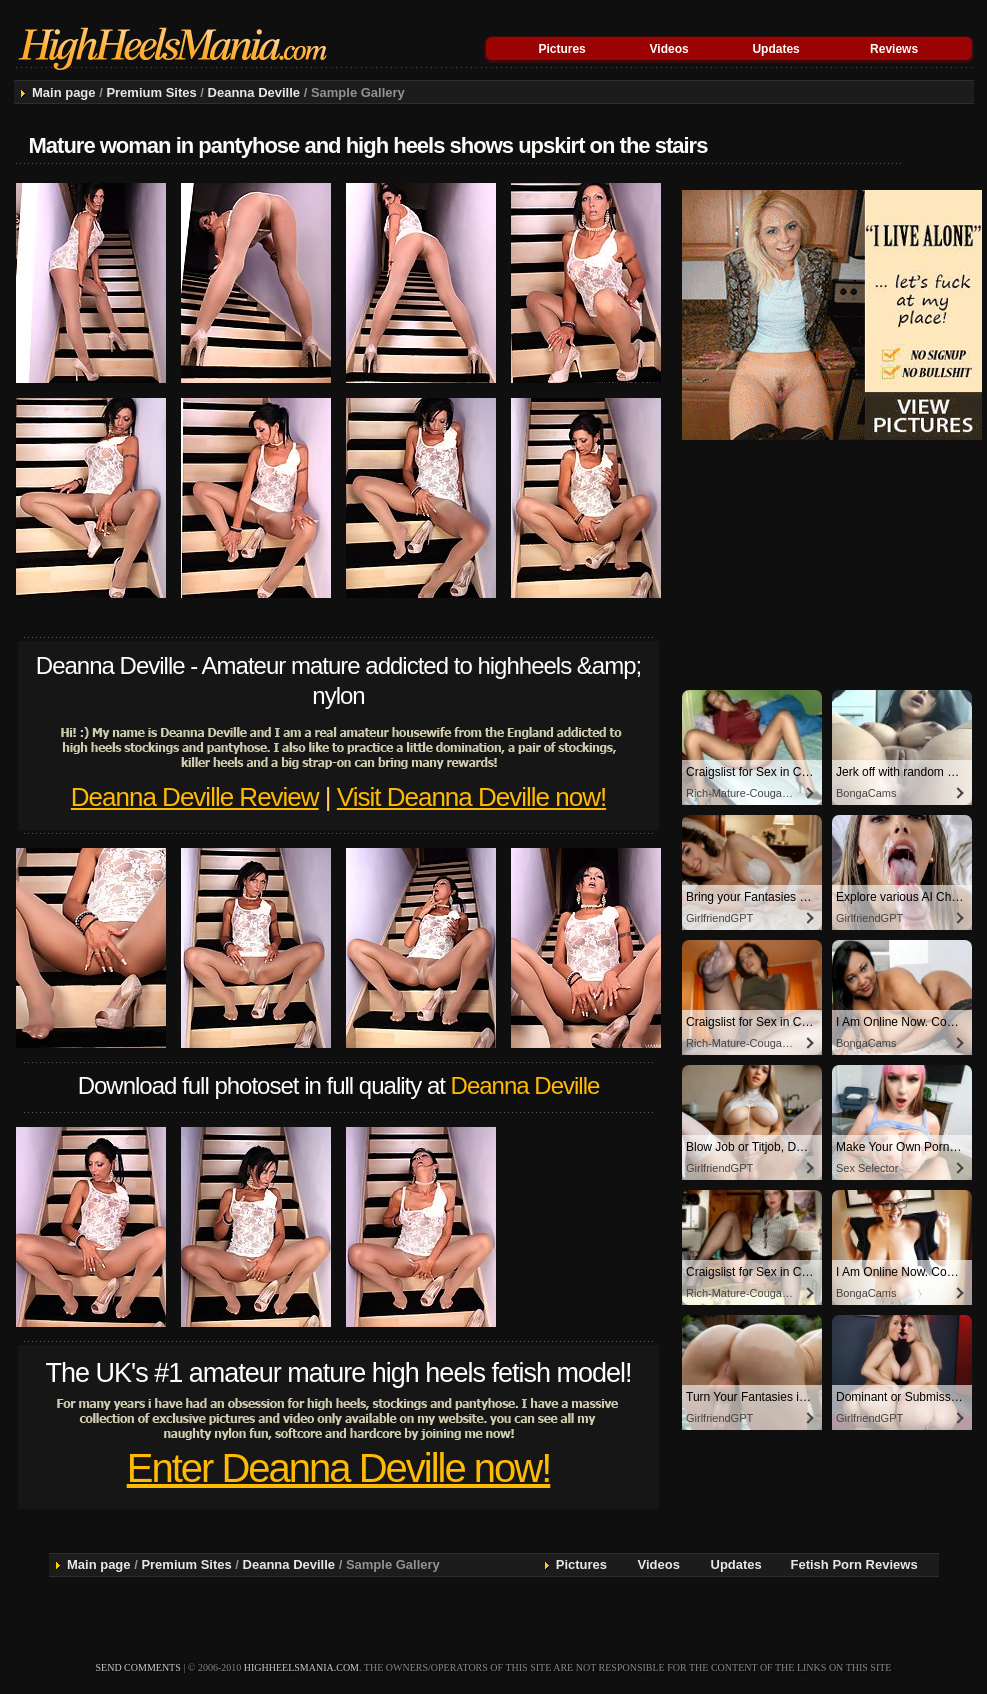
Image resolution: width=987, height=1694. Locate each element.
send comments (138, 1667)
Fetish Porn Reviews (854, 1564)
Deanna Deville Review (195, 797)
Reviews (894, 49)
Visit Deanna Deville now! (471, 797)
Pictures (561, 49)
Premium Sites (151, 92)
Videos (669, 49)
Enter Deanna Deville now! (339, 1468)
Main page (64, 92)
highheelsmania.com (301, 1667)
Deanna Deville (254, 92)
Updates (775, 49)
